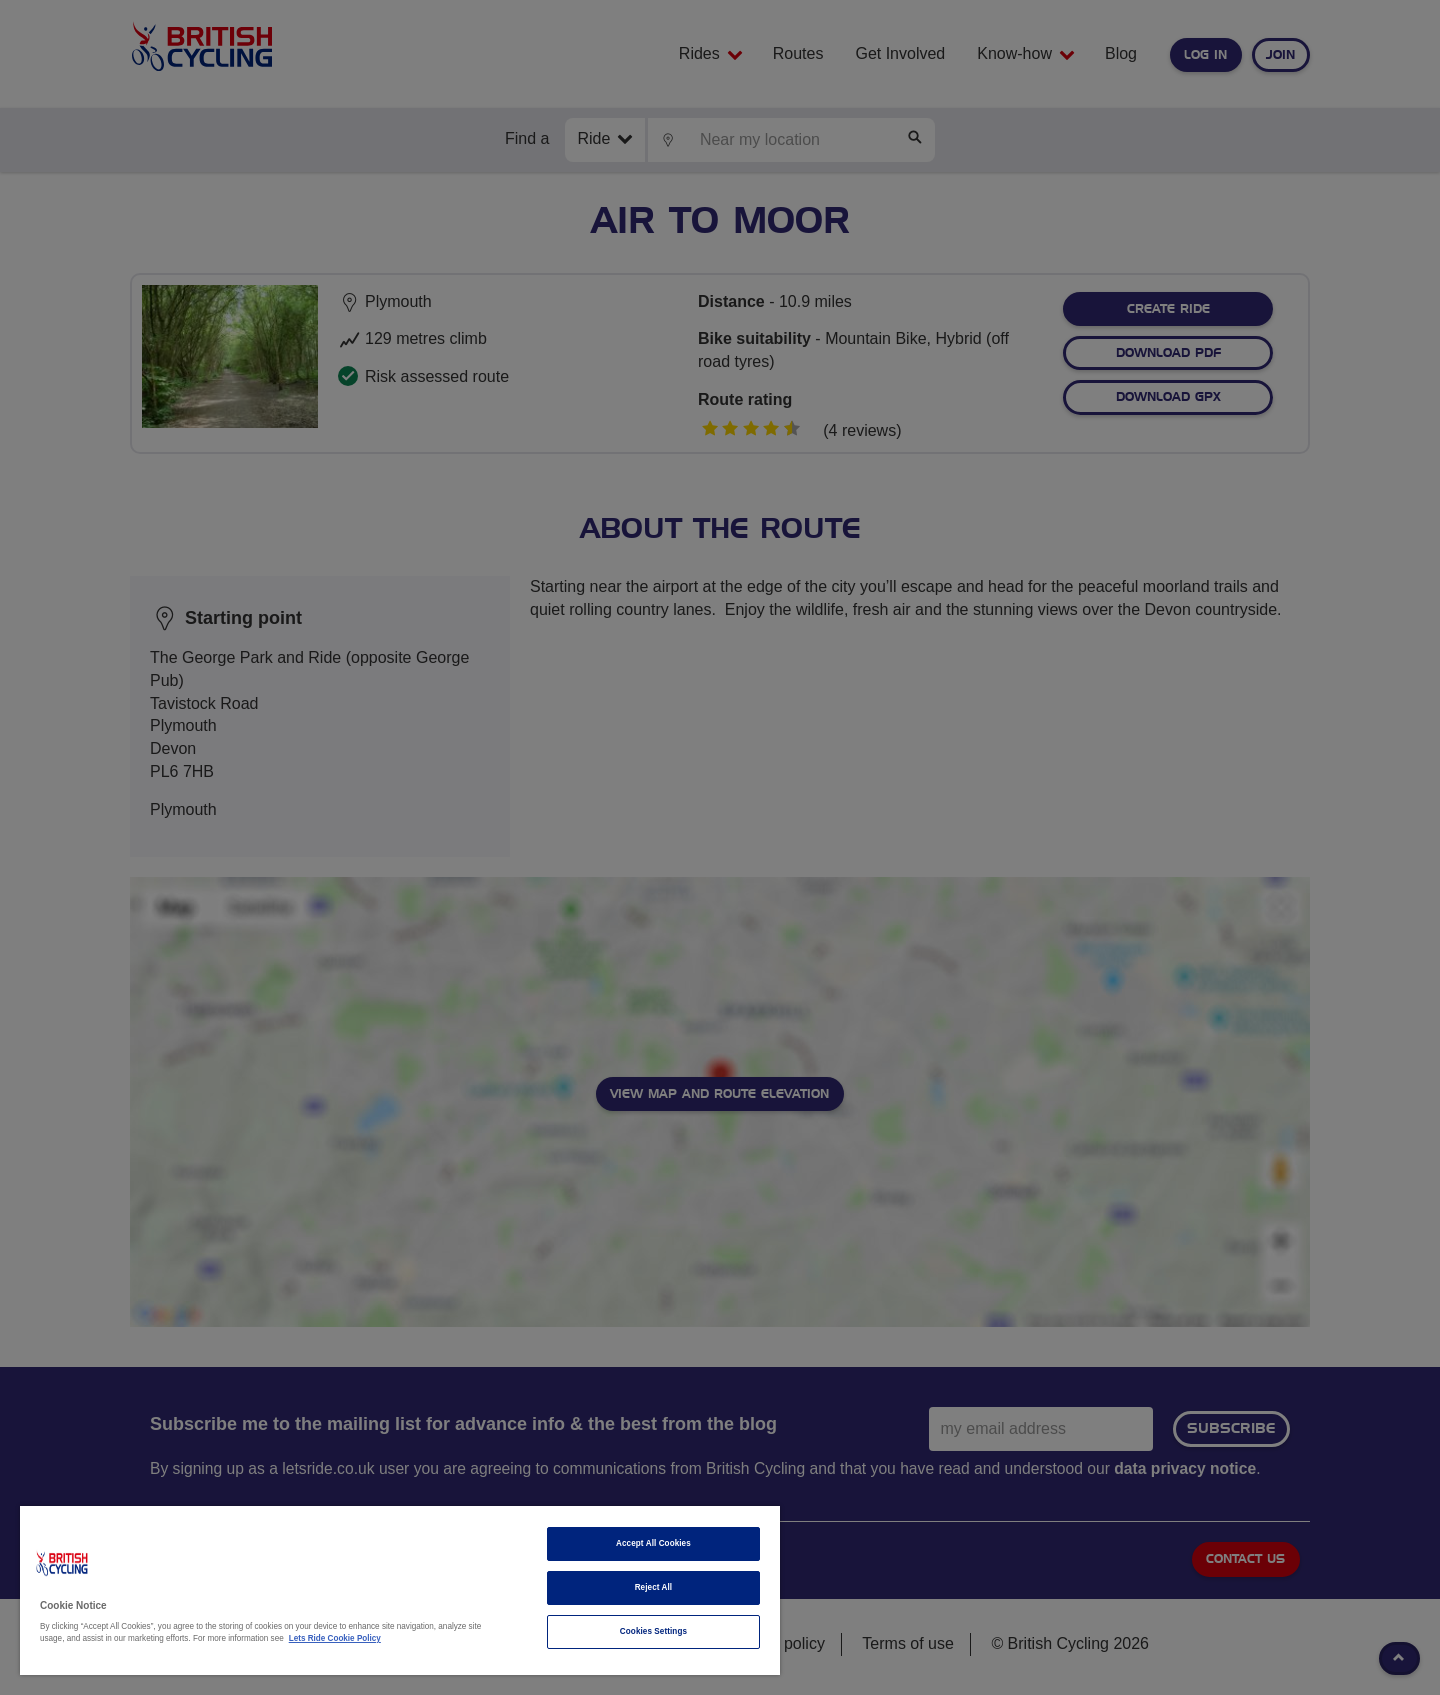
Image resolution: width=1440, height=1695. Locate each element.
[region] (400, 1590)
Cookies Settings (653, 1631)
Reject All (654, 1587)
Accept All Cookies (653, 1543)
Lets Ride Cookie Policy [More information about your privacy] (335, 1638)
